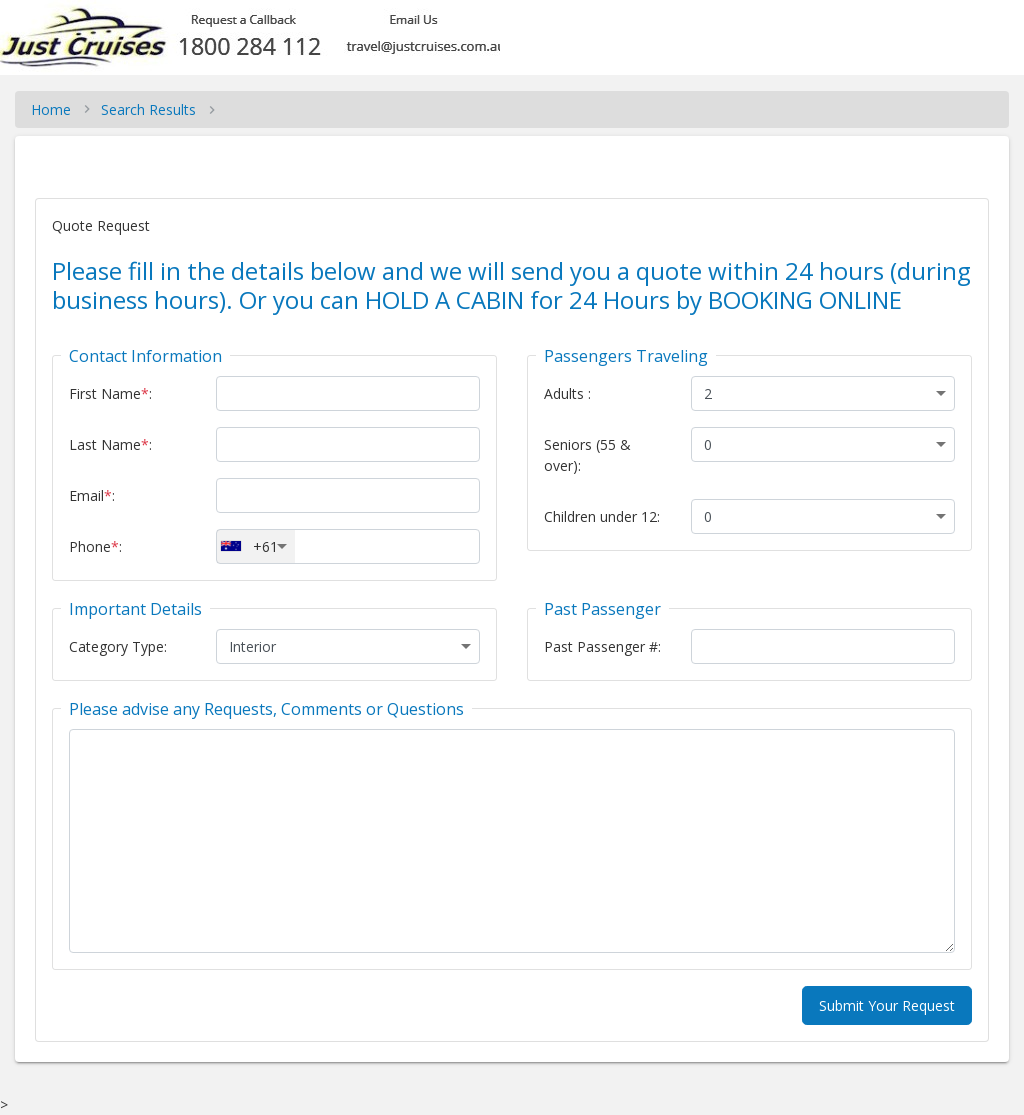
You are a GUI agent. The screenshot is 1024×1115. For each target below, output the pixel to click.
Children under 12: (602, 516)
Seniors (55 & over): (587, 455)
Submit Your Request (887, 1005)
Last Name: (110, 444)
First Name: (110, 393)
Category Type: (118, 646)
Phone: (95, 546)
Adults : (567, 393)
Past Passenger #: (602, 646)
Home (51, 109)
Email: (92, 495)
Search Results (148, 109)
